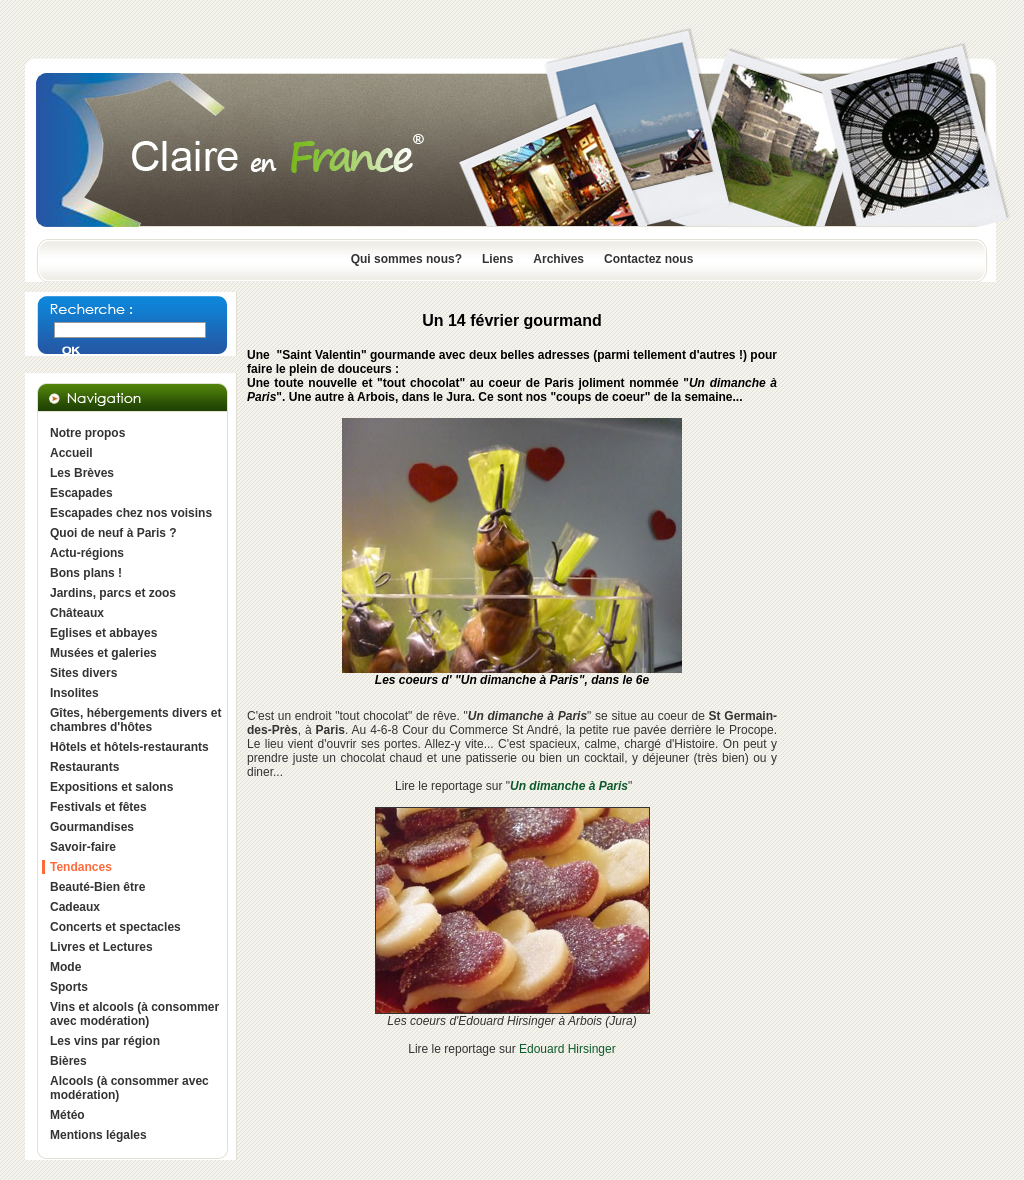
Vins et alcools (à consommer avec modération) (134, 1014)
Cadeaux (75, 907)
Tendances (81, 867)
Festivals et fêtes (98, 807)
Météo (67, 1115)
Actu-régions (87, 553)
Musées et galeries (103, 653)
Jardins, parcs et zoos (113, 593)
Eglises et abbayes (103, 633)
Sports (69, 987)
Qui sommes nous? (406, 259)
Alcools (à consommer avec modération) (129, 1088)
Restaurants (84, 767)
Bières (68, 1061)
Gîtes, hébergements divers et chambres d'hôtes (135, 720)
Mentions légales (98, 1135)
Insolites (74, 693)
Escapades (81, 493)
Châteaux (77, 613)
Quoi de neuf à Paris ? (113, 533)
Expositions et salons (111, 787)
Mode (65, 967)
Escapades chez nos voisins (131, 513)
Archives (558, 259)
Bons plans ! (86, 573)
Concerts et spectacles (115, 927)
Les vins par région (105, 1041)
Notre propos (87, 433)
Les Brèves (82, 473)
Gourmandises (92, 827)
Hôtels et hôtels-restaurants (129, 747)
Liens (497, 259)
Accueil (71, 453)
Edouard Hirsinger (567, 1049)
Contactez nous (648, 259)
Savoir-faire (83, 847)
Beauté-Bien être (97, 887)
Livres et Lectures (101, 947)
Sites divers (83, 673)
